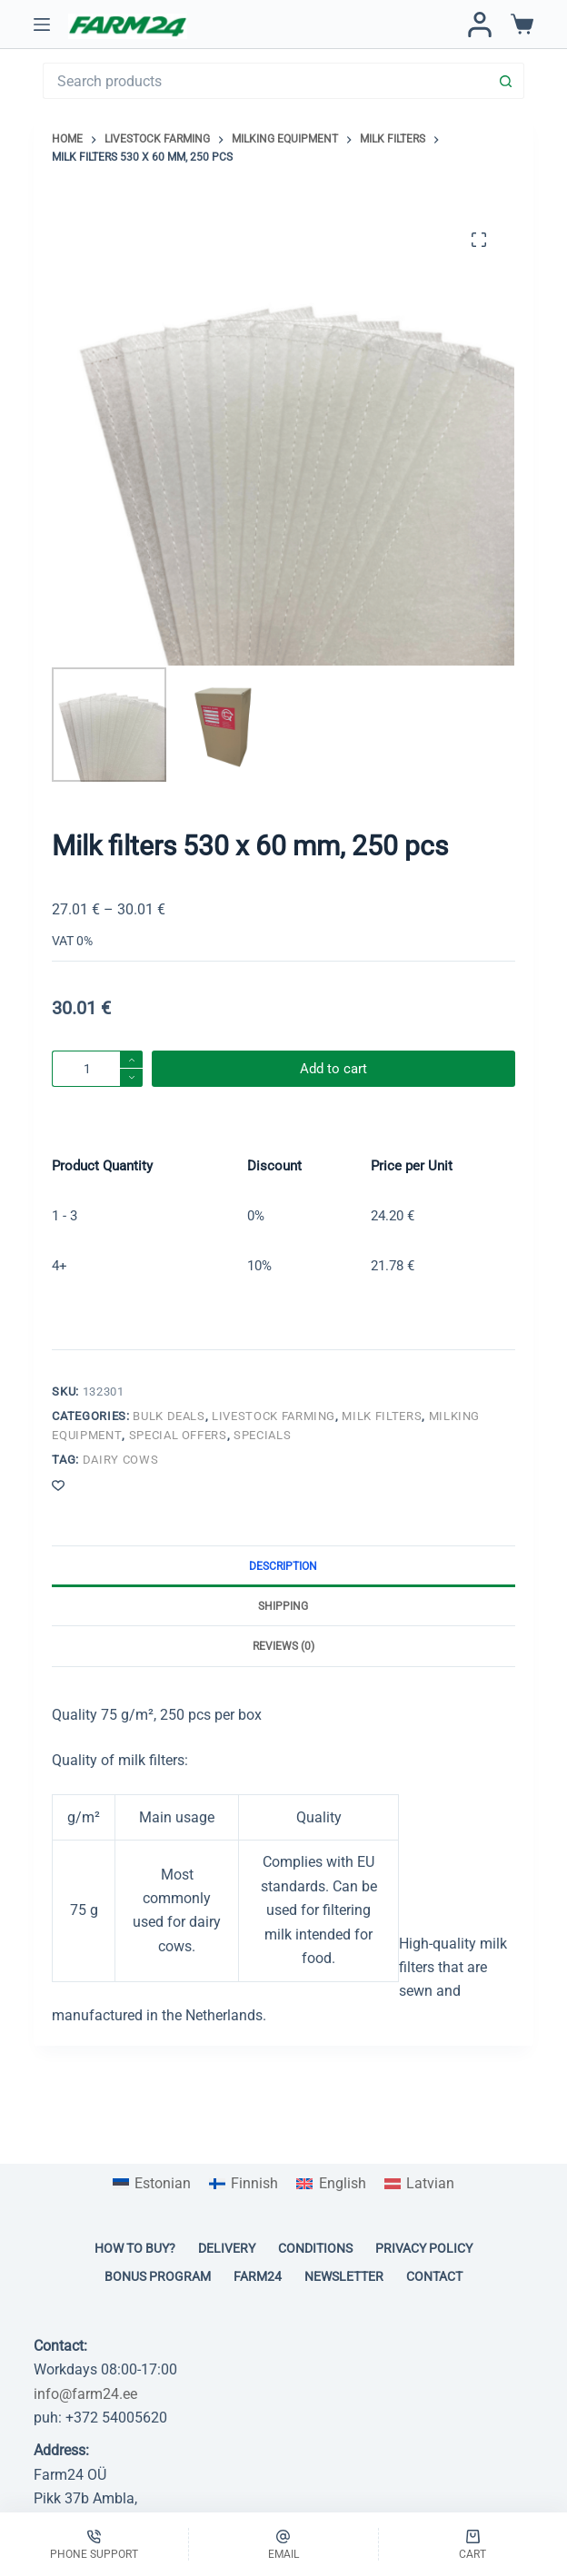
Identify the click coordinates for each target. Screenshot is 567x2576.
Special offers (178, 1435)
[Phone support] (94, 2544)
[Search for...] (265, 81)
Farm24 (258, 2276)
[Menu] (42, 24)
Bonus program (157, 2276)
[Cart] (473, 2544)
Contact (434, 2276)
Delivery (226, 2248)
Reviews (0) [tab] (283, 1646)
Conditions (315, 2248)
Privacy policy (423, 2248)
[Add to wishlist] (58, 1484)
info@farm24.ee (85, 2394)
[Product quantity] (97, 1069)
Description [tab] (283, 1566)
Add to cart (333, 1069)
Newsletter (343, 2276)
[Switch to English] (330, 2183)
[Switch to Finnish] (243, 2183)
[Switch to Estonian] (152, 2183)
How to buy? (134, 2248)
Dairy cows (121, 1459)
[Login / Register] (479, 24)
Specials (262, 1435)
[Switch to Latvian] (419, 2183)
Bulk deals (169, 1416)
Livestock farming (273, 1416)
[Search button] (506, 81)
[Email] (283, 2544)
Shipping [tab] (283, 1606)
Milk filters (382, 1416)
